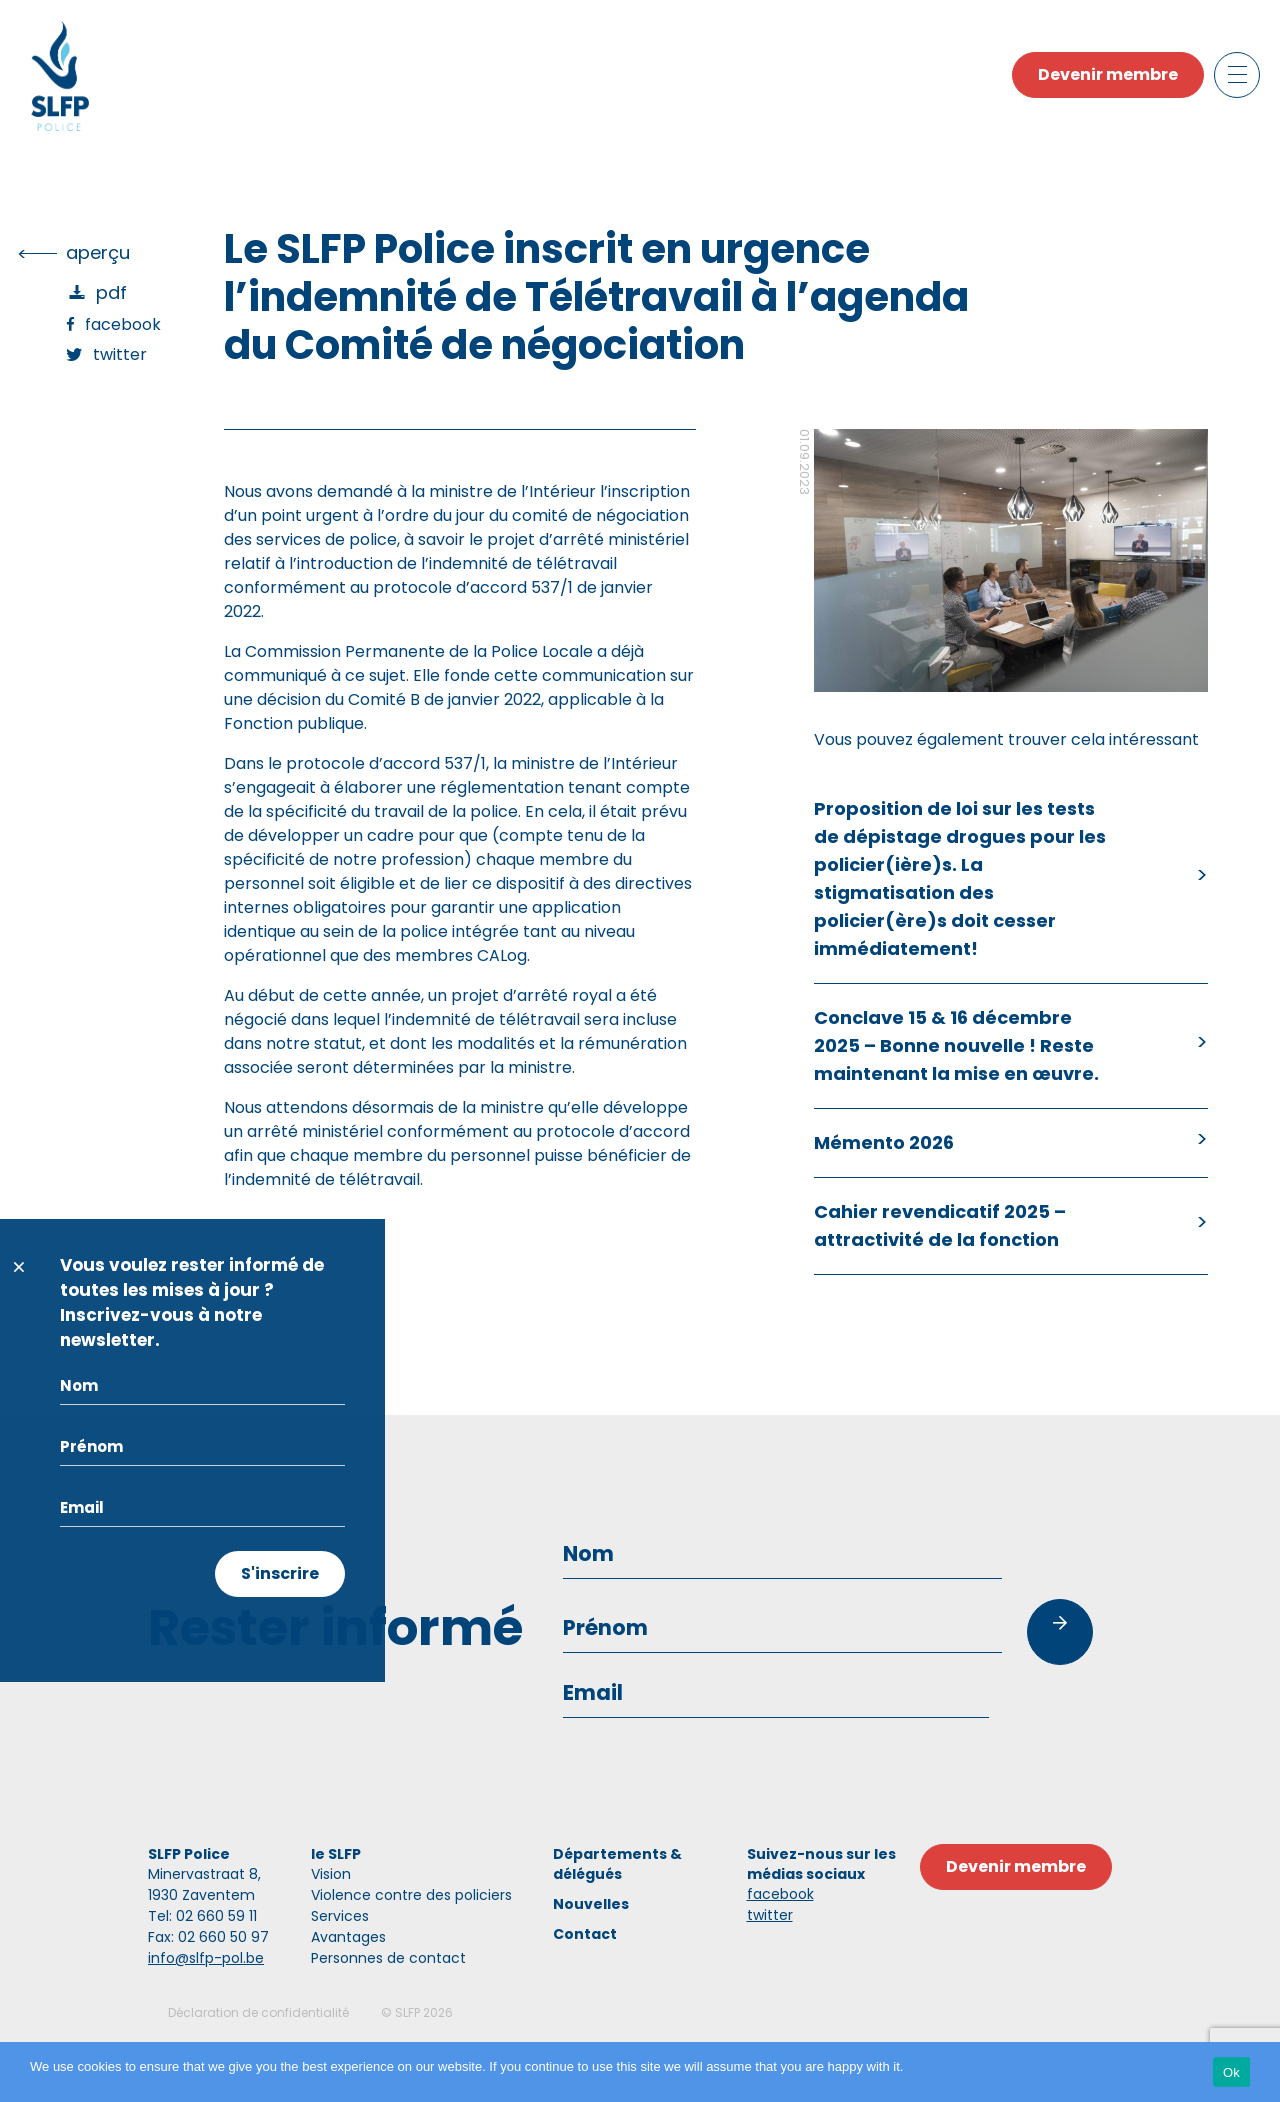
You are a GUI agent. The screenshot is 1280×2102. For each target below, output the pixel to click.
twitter (770, 1915)
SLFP (407, 2012)
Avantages (348, 1937)
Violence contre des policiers (411, 1895)
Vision (331, 1874)
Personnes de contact (388, 1958)
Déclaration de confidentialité (258, 2012)
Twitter (120, 354)
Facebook (123, 324)
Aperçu (98, 252)
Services (340, 1916)
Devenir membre (1108, 74)
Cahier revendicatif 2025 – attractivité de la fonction (940, 1225)
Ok (1231, 2072)
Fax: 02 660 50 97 (208, 1937)
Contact (585, 1934)
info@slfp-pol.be (206, 1958)
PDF (111, 292)
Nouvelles (591, 1904)
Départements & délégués (617, 1864)
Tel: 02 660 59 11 (202, 1916)
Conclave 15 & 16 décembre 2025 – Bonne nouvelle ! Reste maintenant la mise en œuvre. (956, 1045)
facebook (780, 1894)
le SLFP (336, 1854)
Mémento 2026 (884, 1142)
